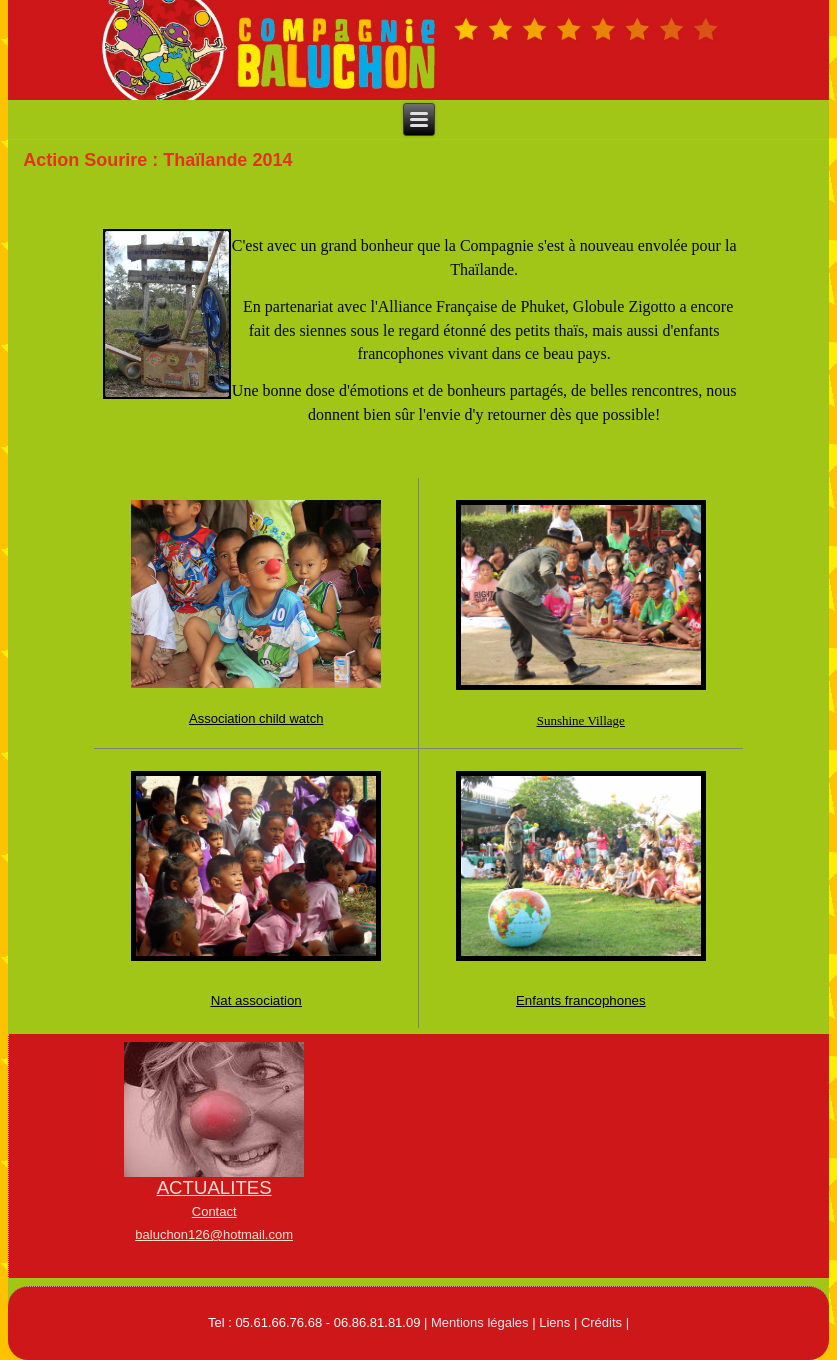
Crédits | (605, 1322)
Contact (214, 1211)
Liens (554, 1322)
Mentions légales (480, 1322)
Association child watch (256, 718)
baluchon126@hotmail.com (214, 1234)
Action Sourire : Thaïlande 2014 (157, 160)
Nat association (256, 1000)
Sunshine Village (581, 720)
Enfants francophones (581, 1000)
